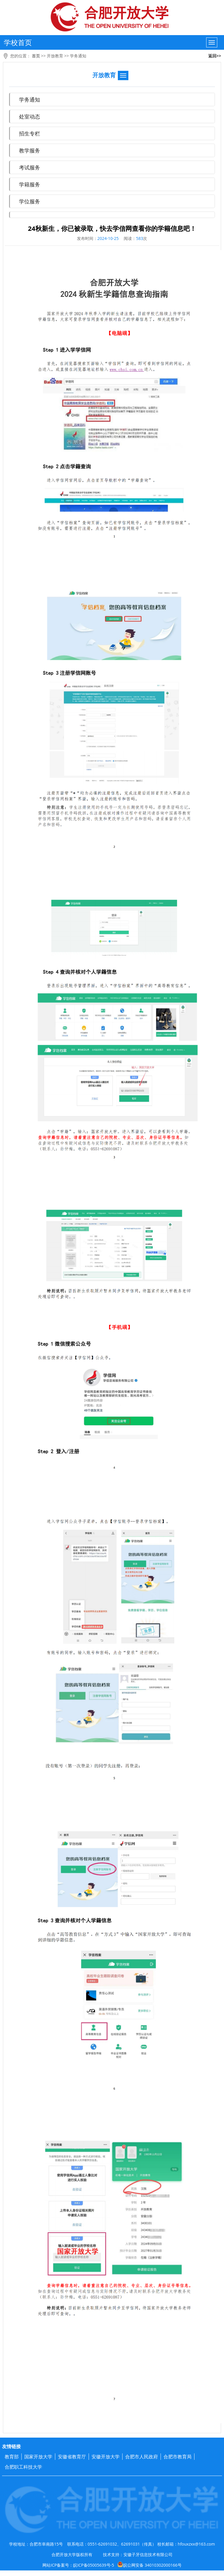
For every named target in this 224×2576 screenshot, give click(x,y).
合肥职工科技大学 (23, 2467)
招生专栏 (29, 133)
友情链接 (11, 2446)
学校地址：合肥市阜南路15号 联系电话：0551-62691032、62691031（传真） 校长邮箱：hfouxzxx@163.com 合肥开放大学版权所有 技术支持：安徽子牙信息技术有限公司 (112, 2549)
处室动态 (29, 116)
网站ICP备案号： (112, 2565)
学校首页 (18, 42)
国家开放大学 (38, 2456)
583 (139, 238)
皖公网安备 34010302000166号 (149, 2564)
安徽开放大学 (106, 2456)
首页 (36, 56)
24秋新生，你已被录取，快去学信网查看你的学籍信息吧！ (112, 228)
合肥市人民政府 (141, 2456)
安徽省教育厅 (72, 2456)
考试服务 (29, 167)
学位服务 (29, 201)
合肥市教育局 (177, 2456)
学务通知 (78, 56)
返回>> (214, 56)
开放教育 (55, 56)
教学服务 (29, 150)
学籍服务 (29, 184)
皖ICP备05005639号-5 (93, 2565)
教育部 (12, 2456)
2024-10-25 (108, 238)
